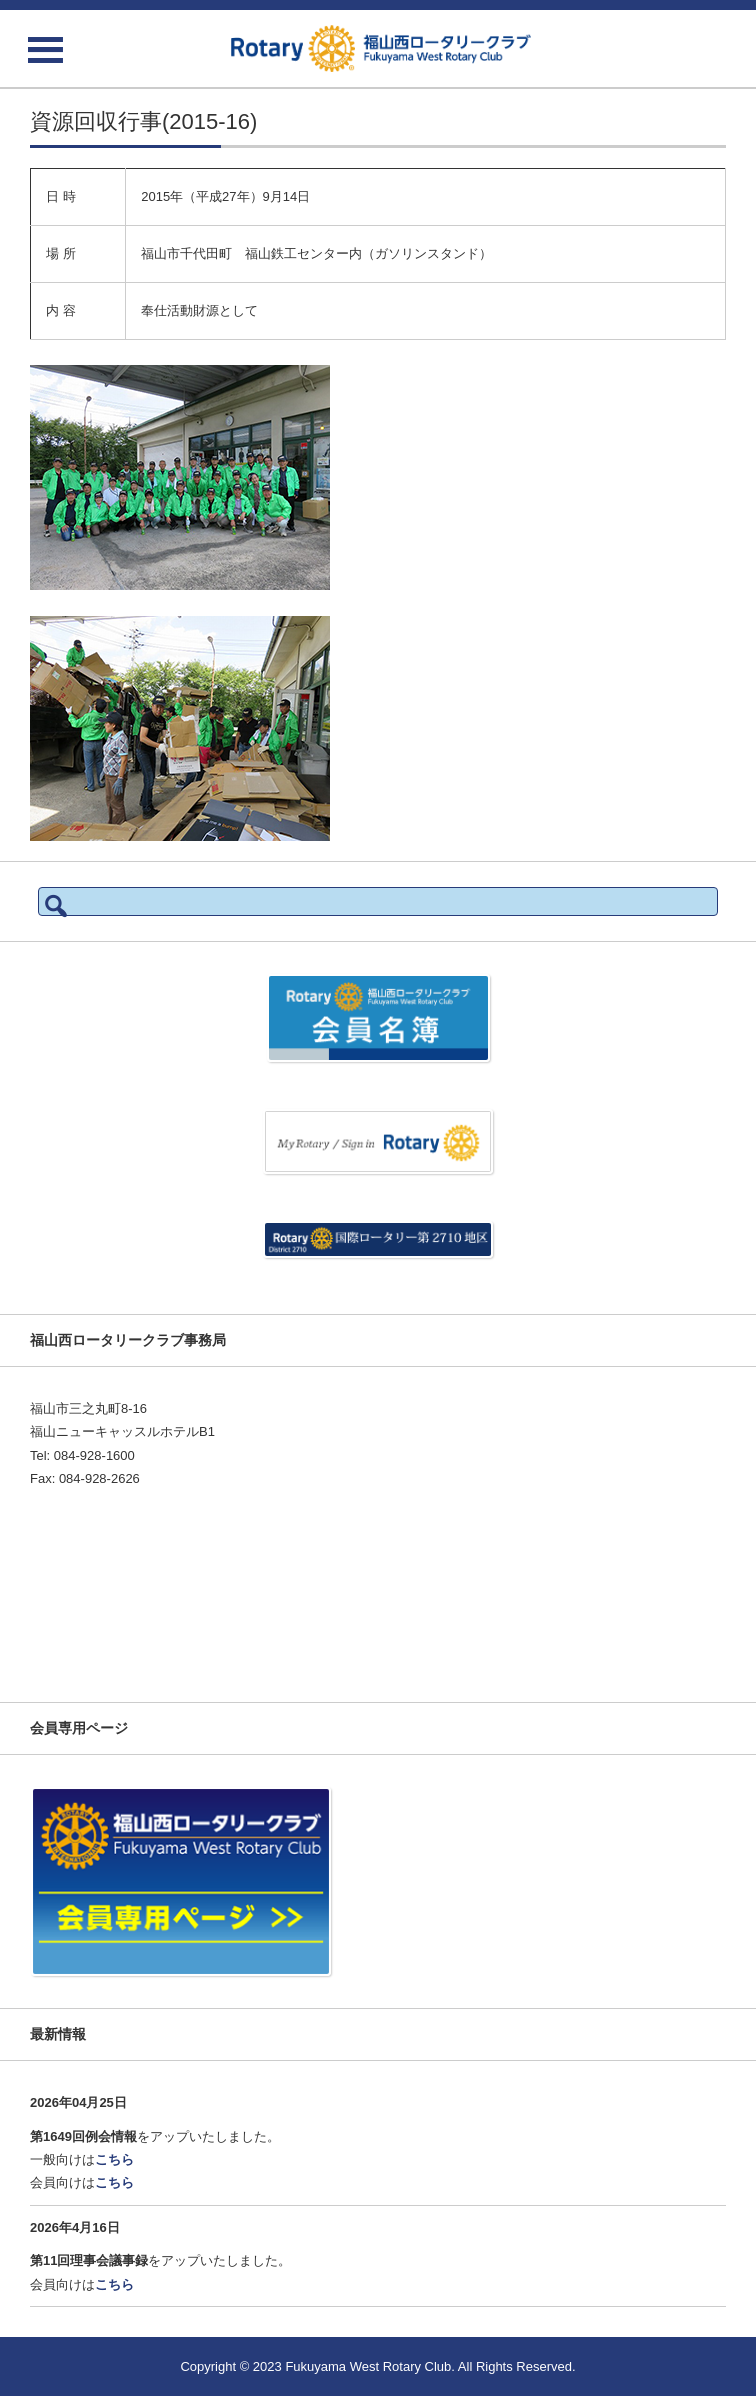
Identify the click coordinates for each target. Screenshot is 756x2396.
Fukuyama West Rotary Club (368, 2366)
